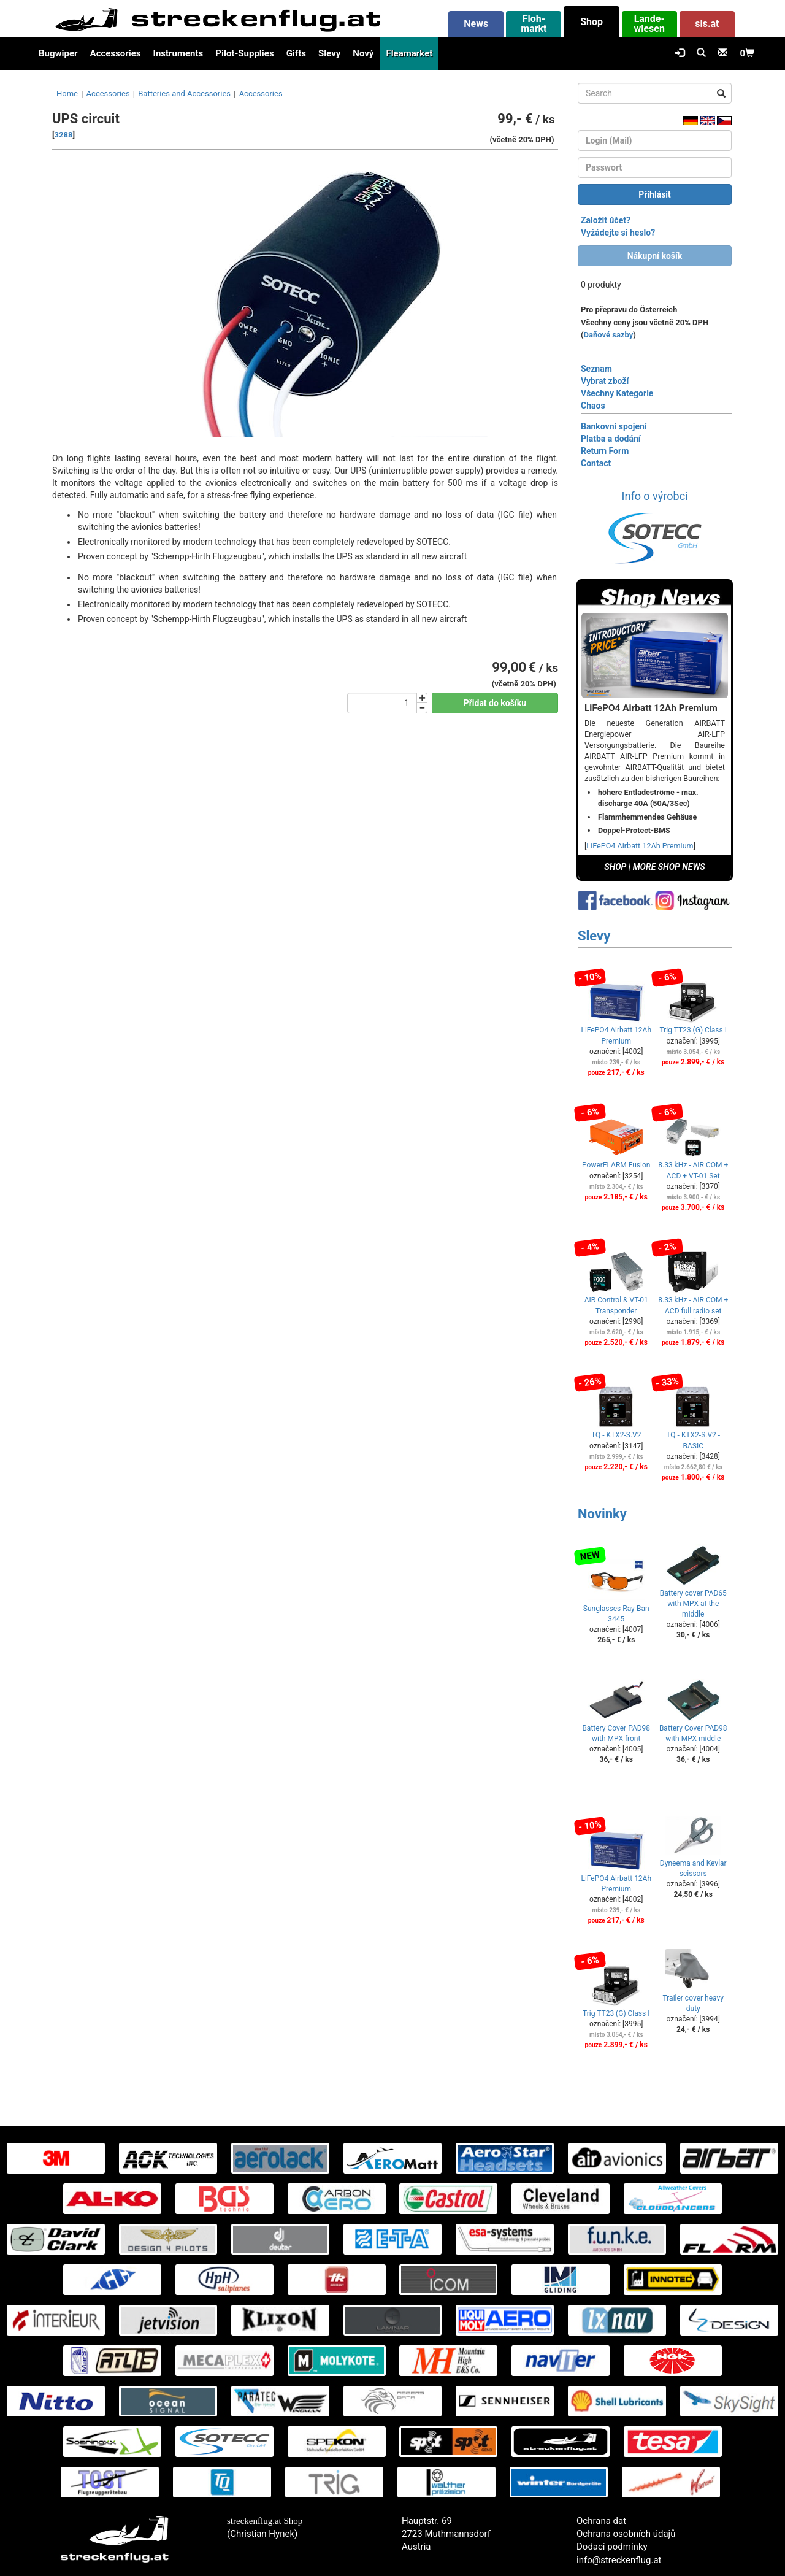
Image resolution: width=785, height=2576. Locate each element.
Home (67, 93)
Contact (596, 463)
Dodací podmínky (612, 2546)
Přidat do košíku (495, 703)
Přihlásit (654, 194)
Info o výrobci (655, 496)
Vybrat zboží (605, 381)
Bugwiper (58, 53)
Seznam (596, 369)
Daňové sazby (609, 334)
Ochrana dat (601, 2520)
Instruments (178, 53)
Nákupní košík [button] (655, 256)
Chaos (593, 405)
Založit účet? (605, 220)
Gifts (296, 53)
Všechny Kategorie (617, 393)
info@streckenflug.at (619, 2560)
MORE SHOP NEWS (669, 867)
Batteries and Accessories (184, 93)
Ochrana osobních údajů (625, 2533)
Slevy (329, 53)
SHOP (615, 867)
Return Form (605, 451)
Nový (363, 53)
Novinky (602, 1513)
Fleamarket (409, 53)
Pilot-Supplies (244, 53)
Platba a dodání (611, 439)
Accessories (115, 53)
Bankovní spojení (614, 426)
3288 (64, 134)
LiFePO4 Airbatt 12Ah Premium (639, 845)
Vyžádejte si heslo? (618, 232)
